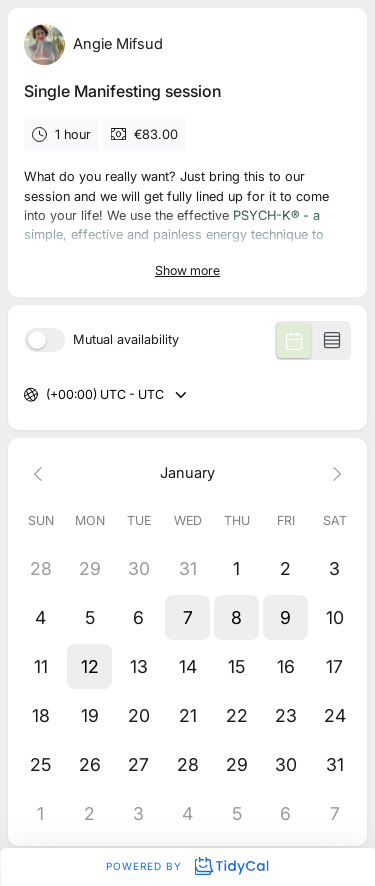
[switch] (45, 340)
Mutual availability (126, 340)
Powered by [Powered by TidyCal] (187, 866)
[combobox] (47, 395)
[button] (187, 617)
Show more (187, 270)
